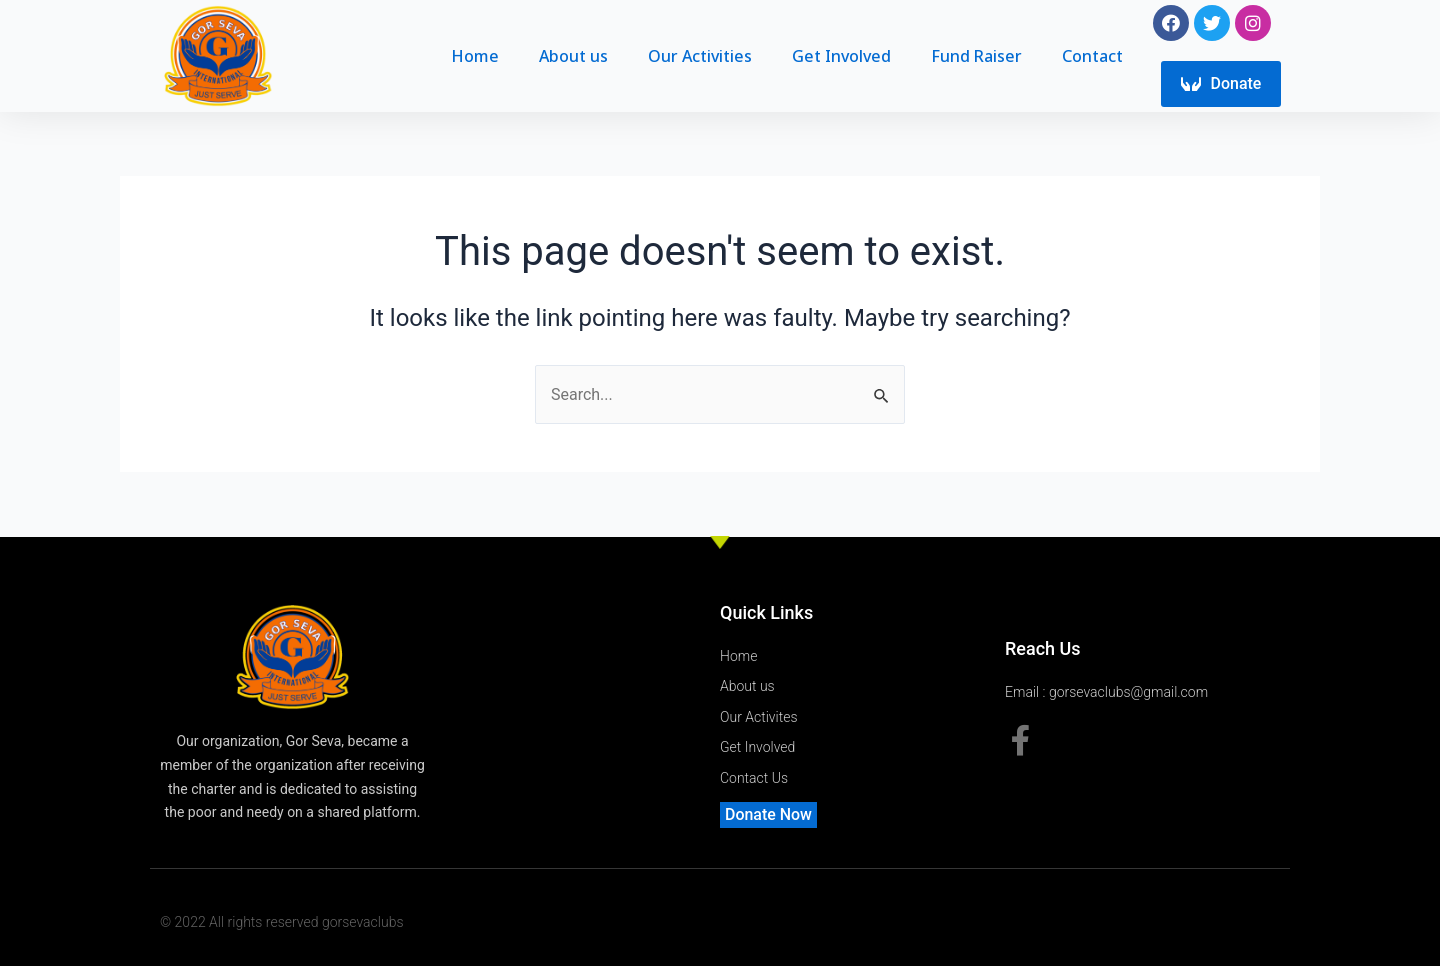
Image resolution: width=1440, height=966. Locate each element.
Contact (1092, 57)
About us (573, 57)
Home (475, 57)
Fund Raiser (976, 57)
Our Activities (700, 57)
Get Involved (841, 57)
